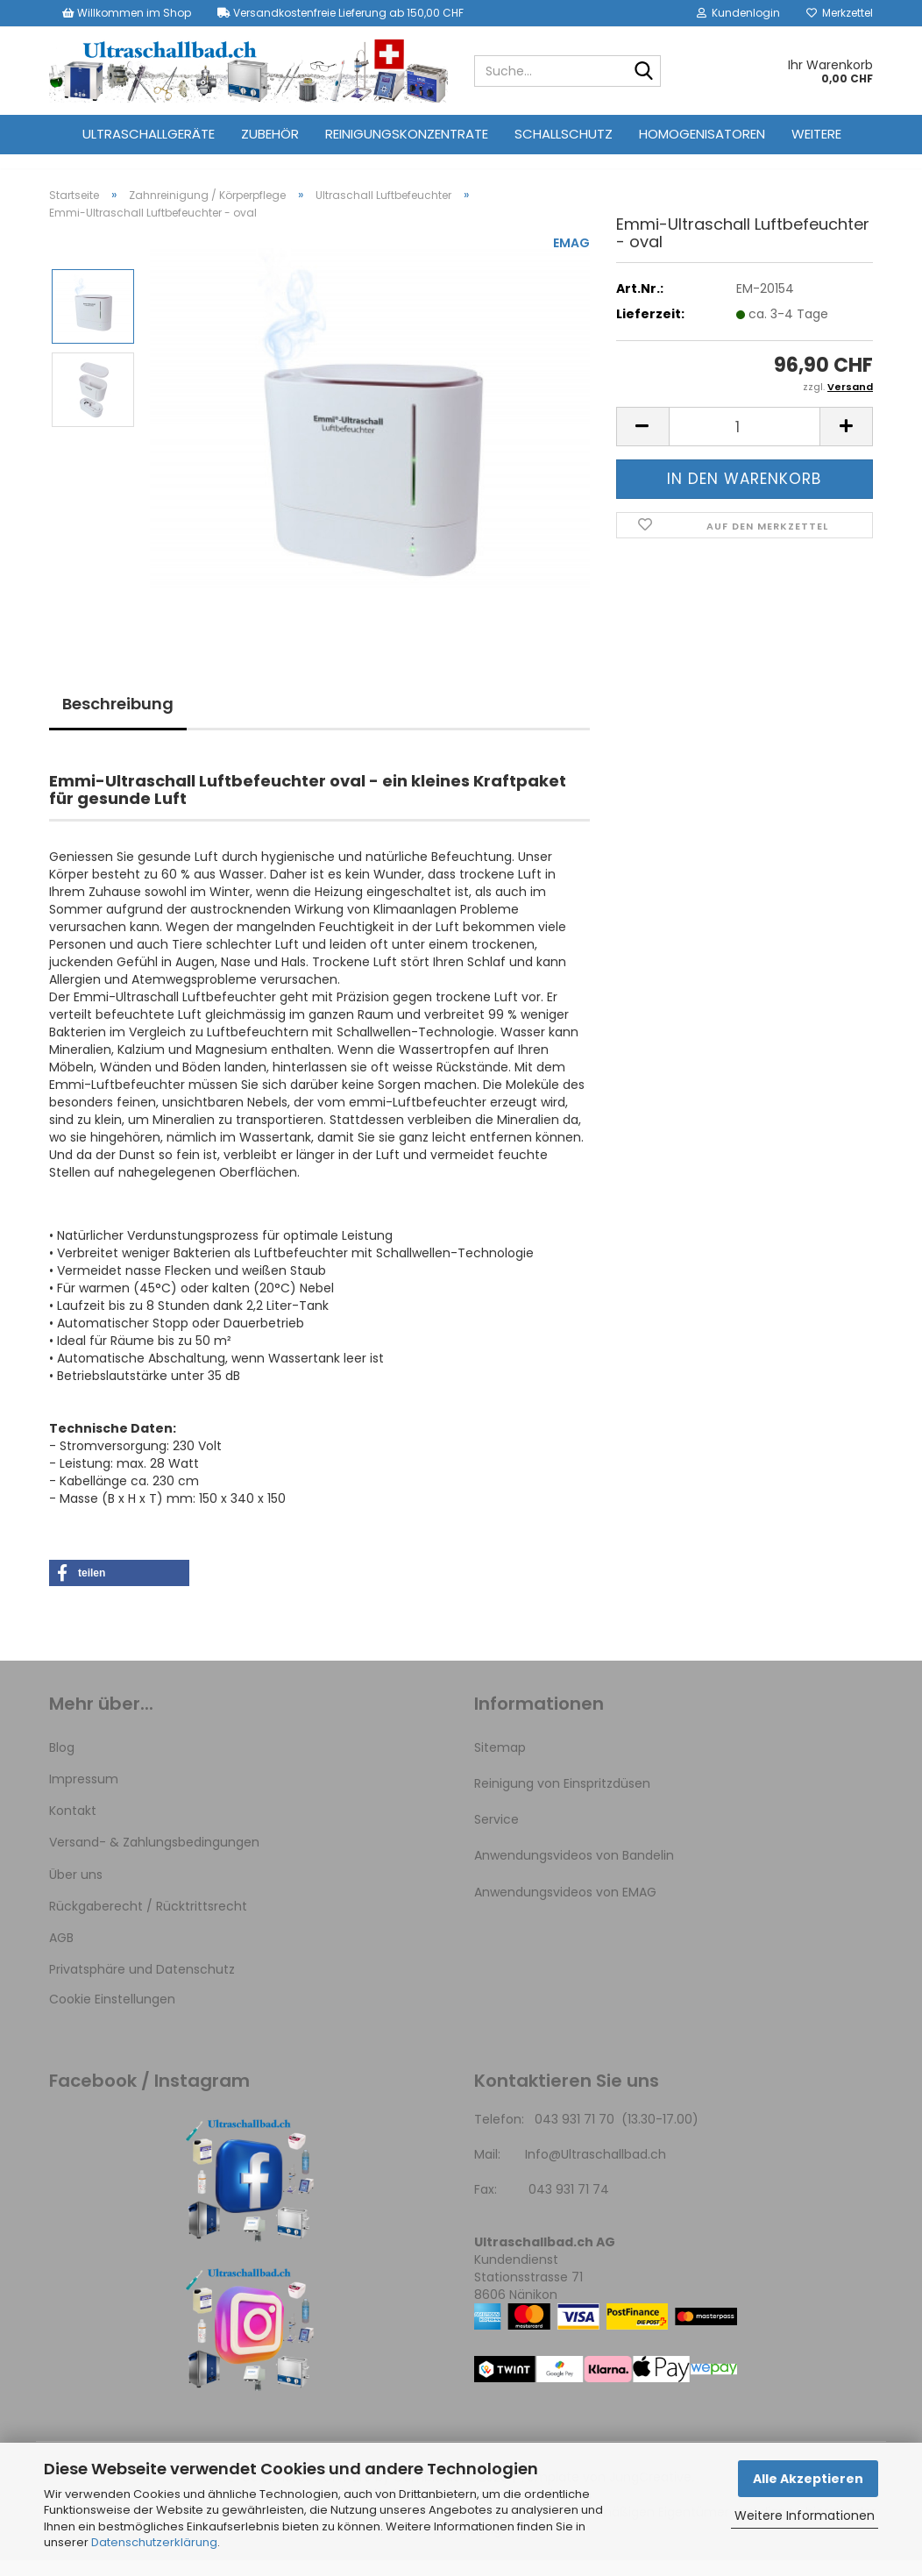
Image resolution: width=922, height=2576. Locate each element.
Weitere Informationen (804, 2515)
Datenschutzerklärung (154, 2542)
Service (496, 1835)
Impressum (83, 1795)
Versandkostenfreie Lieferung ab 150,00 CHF (340, 12)
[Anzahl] (744, 442)
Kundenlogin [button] (738, 12)
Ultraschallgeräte (148, 134)
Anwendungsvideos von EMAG (565, 1908)
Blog (61, 1763)
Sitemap (500, 1763)
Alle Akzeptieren (808, 2478)
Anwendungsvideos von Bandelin (574, 1871)
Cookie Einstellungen (112, 2015)
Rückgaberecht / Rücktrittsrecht (148, 1922)
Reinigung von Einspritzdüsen (562, 1799)
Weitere (816, 134)
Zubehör (270, 134)
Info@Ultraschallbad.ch (595, 2170)
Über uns (76, 1890)
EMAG (571, 258)
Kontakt (72, 1826)
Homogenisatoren (702, 134)
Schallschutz (563, 134)
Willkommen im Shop (126, 12)
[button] (642, 442)
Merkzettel (839, 12)
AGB (61, 1953)
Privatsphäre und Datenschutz (142, 1985)
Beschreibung (118, 719)
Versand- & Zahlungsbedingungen (154, 1858)
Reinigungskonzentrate (406, 134)
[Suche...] (644, 72)
